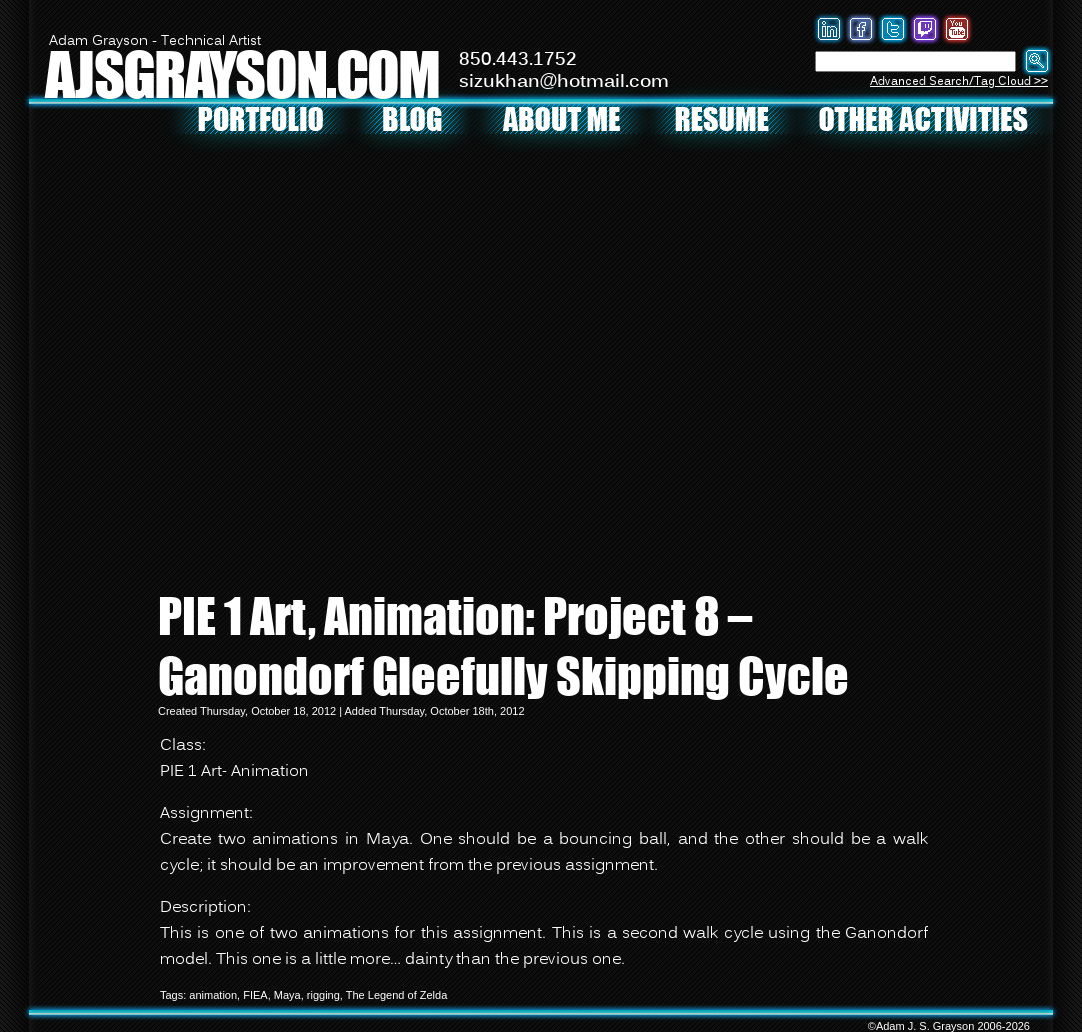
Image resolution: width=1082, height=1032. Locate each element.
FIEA (255, 995)
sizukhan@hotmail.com (564, 82)
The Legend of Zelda (397, 995)
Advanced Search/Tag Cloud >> (959, 81)
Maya (287, 995)
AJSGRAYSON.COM (242, 73)
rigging (323, 995)
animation (213, 995)
